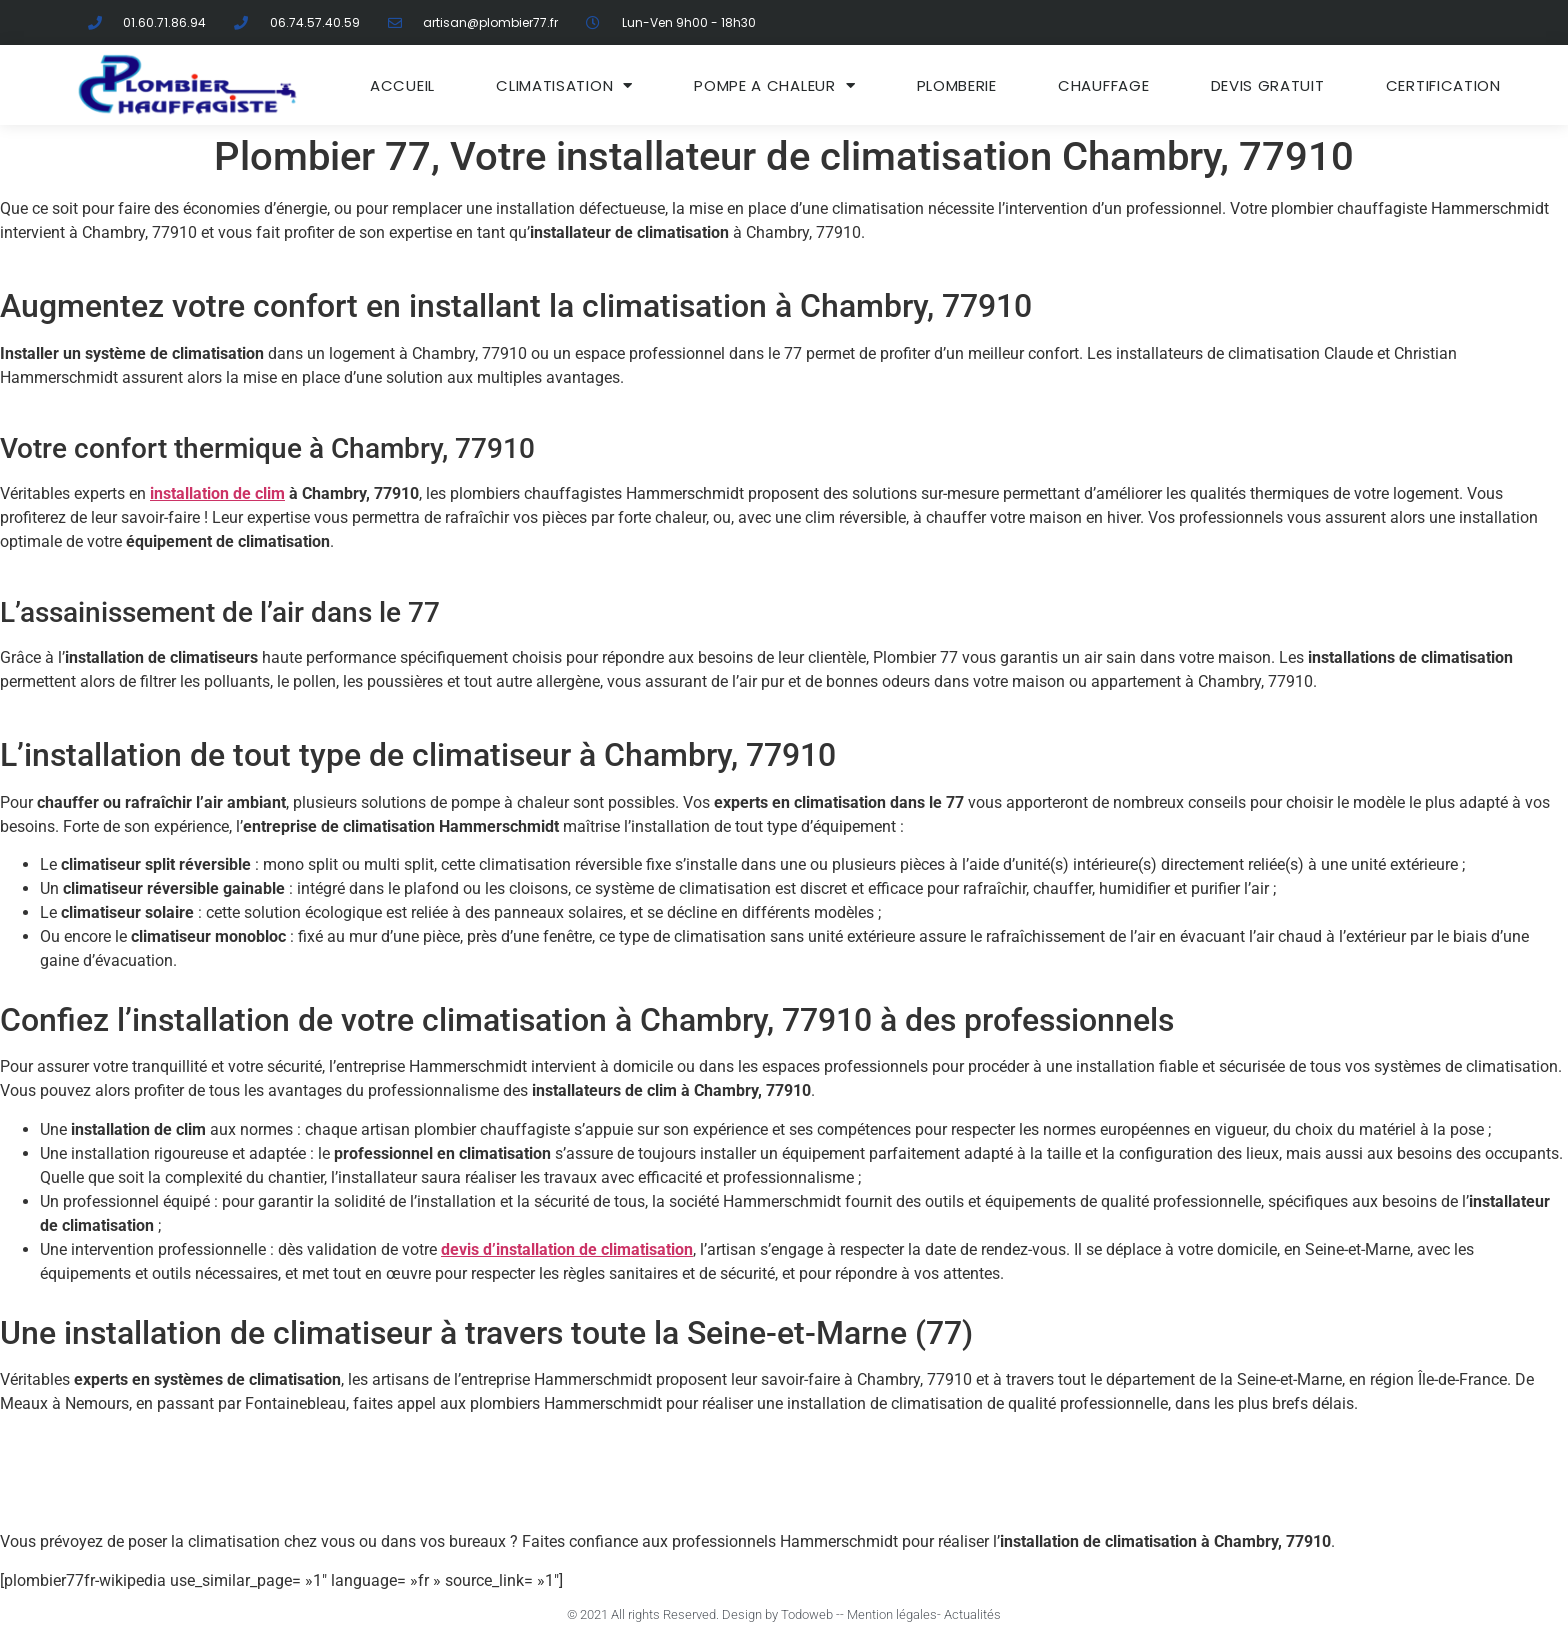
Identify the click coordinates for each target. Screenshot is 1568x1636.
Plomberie (957, 85)
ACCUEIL (402, 85)
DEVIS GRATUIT (1268, 85)
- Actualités (969, 1614)
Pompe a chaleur (774, 85)
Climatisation (564, 85)
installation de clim (217, 493)
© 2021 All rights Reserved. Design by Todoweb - (703, 1614)
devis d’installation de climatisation (567, 1249)
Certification (1443, 85)
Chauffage (1103, 85)
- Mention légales (888, 1614)
